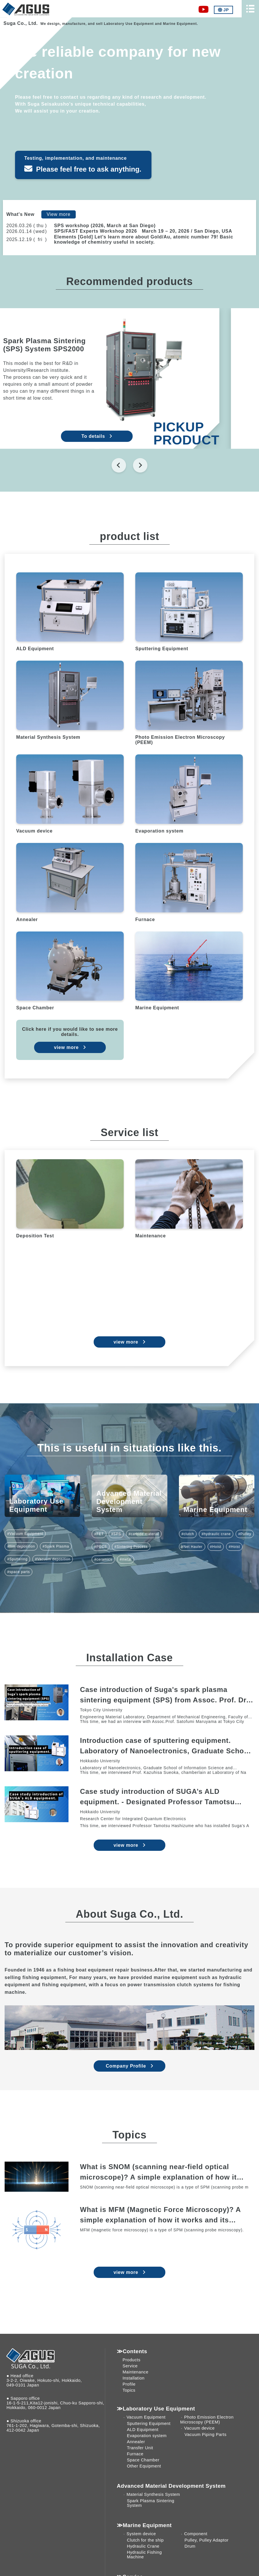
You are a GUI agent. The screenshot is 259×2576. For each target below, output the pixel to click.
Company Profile (126, 2066)
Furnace (135, 2454)
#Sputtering (17, 1559)
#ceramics (103, 1559)
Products (131, 2360)
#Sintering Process (131, 1547)
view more (66, 1047)
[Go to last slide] (119, 465)
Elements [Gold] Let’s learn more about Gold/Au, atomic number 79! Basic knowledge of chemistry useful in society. (143, 239)
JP (223, 10)
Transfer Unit (140, 2447)
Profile (129, 2384)
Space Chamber (143, 2460)
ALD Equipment (142, 2429)
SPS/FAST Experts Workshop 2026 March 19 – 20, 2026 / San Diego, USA (143, 231)
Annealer (136, 2441)
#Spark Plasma (55, 1546)
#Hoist (215, 1547)
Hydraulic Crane (143, 2546)
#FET (99, 1534)
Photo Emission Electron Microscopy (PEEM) (207, 2419)
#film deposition (21, 1546)
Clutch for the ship (145, 2540)
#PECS (100, 1547)
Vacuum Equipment (146, 2417)
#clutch (188, 1534)
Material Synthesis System (153, 2494)
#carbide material (144, 1534)
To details (126, 436)
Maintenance (135, 2372)
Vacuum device (199, 2428)
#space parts (18, 1572)
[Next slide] (140, 465)
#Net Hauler (192, 1547)
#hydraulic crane (216, 1534)
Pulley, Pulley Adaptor (206, 2540)
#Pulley (244, 1534)
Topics (129, 2390)
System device (141, 2533)
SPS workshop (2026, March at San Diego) (105, 225)
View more (59, 214)
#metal (126, 1559)
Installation (134, 2378)
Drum (189, 2546)
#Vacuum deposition (52, 1559)
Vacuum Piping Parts (205, 2434)
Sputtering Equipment (149, 2423)
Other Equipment (144, 2466)
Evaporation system (147, 2435)
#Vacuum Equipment (25, 1534)
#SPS (116, 1534)
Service (130, 2366)
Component (195, 2533)
